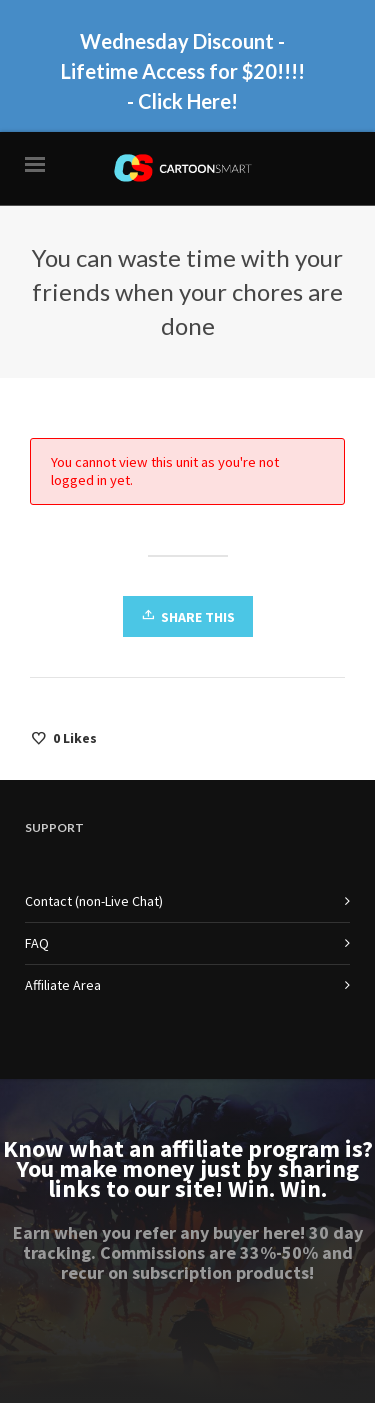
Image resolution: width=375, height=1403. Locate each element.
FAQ (37, 943)
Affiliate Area (63, 985)
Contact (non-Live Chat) (94, 901)
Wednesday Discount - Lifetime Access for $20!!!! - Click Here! (183, 71)
